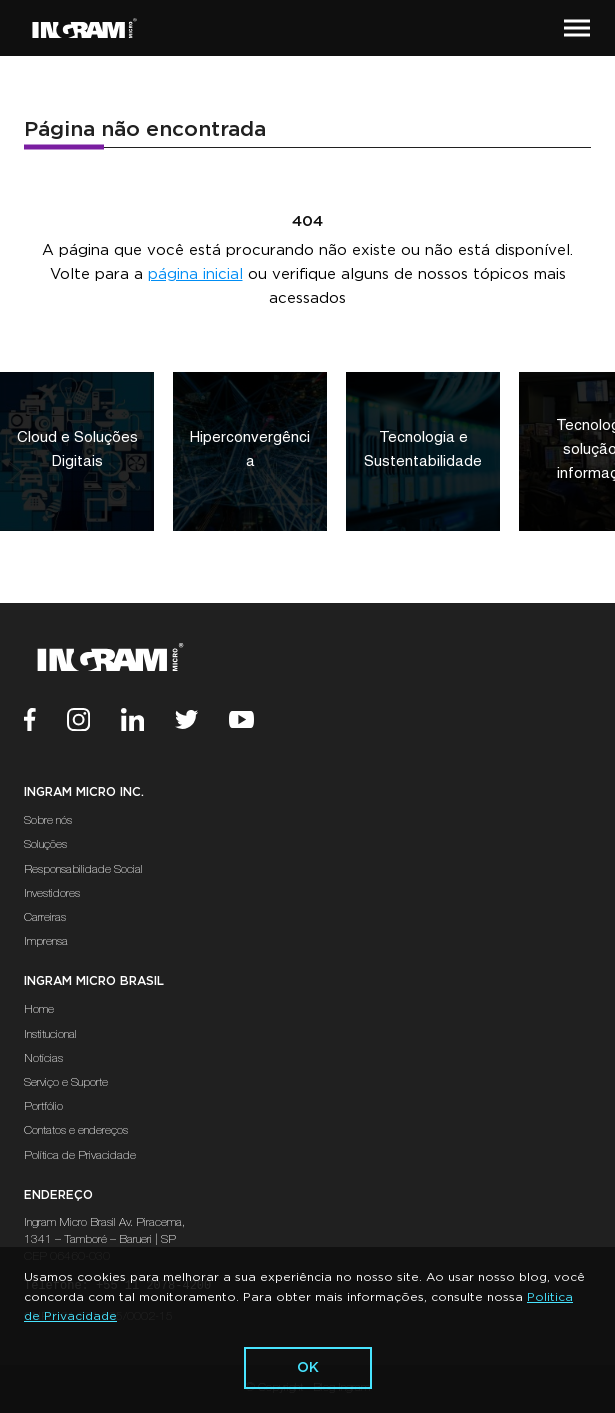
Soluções (45, 845)
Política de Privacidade (80, 1156)
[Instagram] (94, 722)
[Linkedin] (148, 722)
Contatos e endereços (76, 1131)
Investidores (52, 894)
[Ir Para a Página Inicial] (84, 28)
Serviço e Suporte (66, 1083)
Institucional (50, 1035)
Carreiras (45, 918)
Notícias (43, 1059)
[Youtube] (257, 722)
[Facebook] (45, 722)
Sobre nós (48, 821)
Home (39, 1010)
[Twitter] (202, 722)
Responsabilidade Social (83, 870)
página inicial (195, 274)
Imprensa (46, 942)
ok (308, 1368)
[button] (576, 28)
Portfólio (43, 1107)
